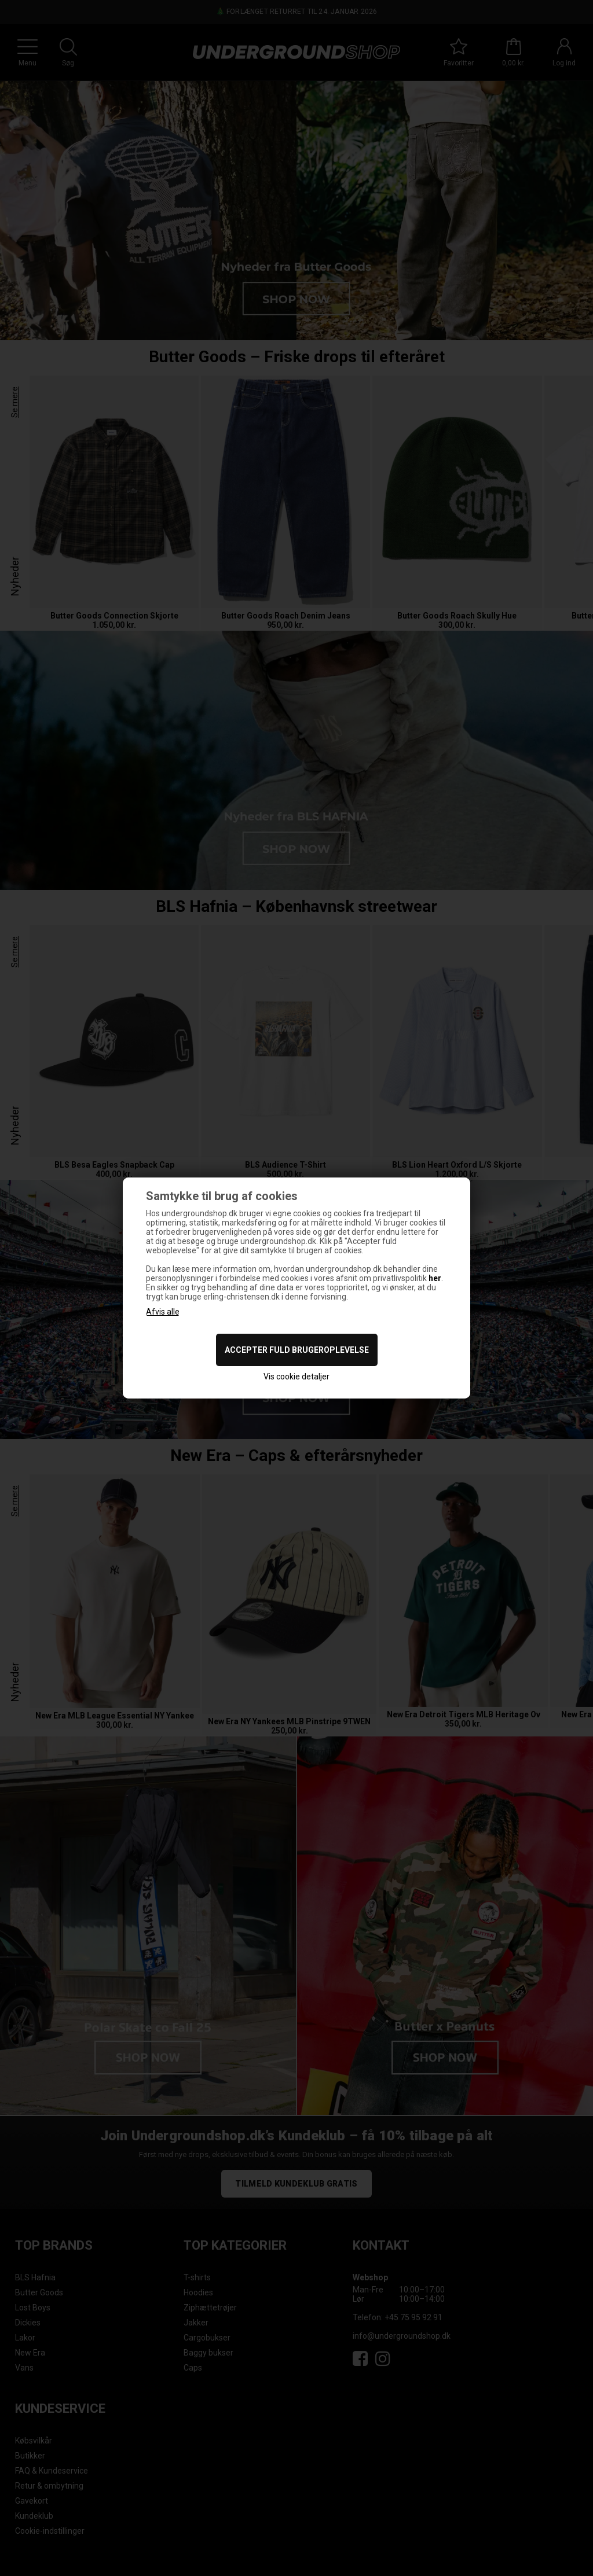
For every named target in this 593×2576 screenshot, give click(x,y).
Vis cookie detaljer (296, 1376)
